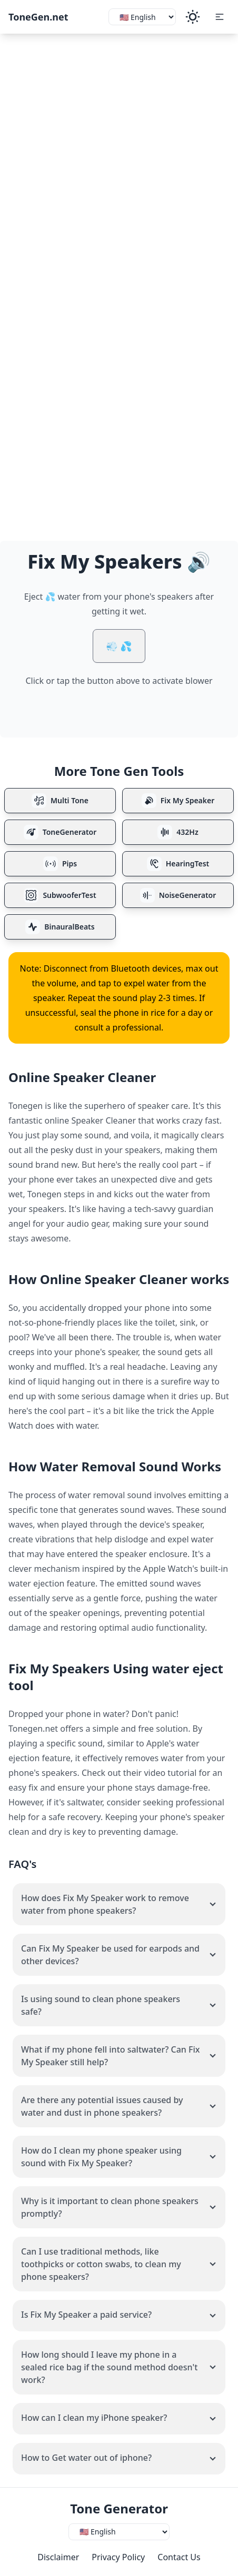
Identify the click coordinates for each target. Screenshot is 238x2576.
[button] (219, 16)
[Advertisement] (119, 158)
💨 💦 (119, 646)
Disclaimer (58, 2557)
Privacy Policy (118, 2557)
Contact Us (178, 2557)
